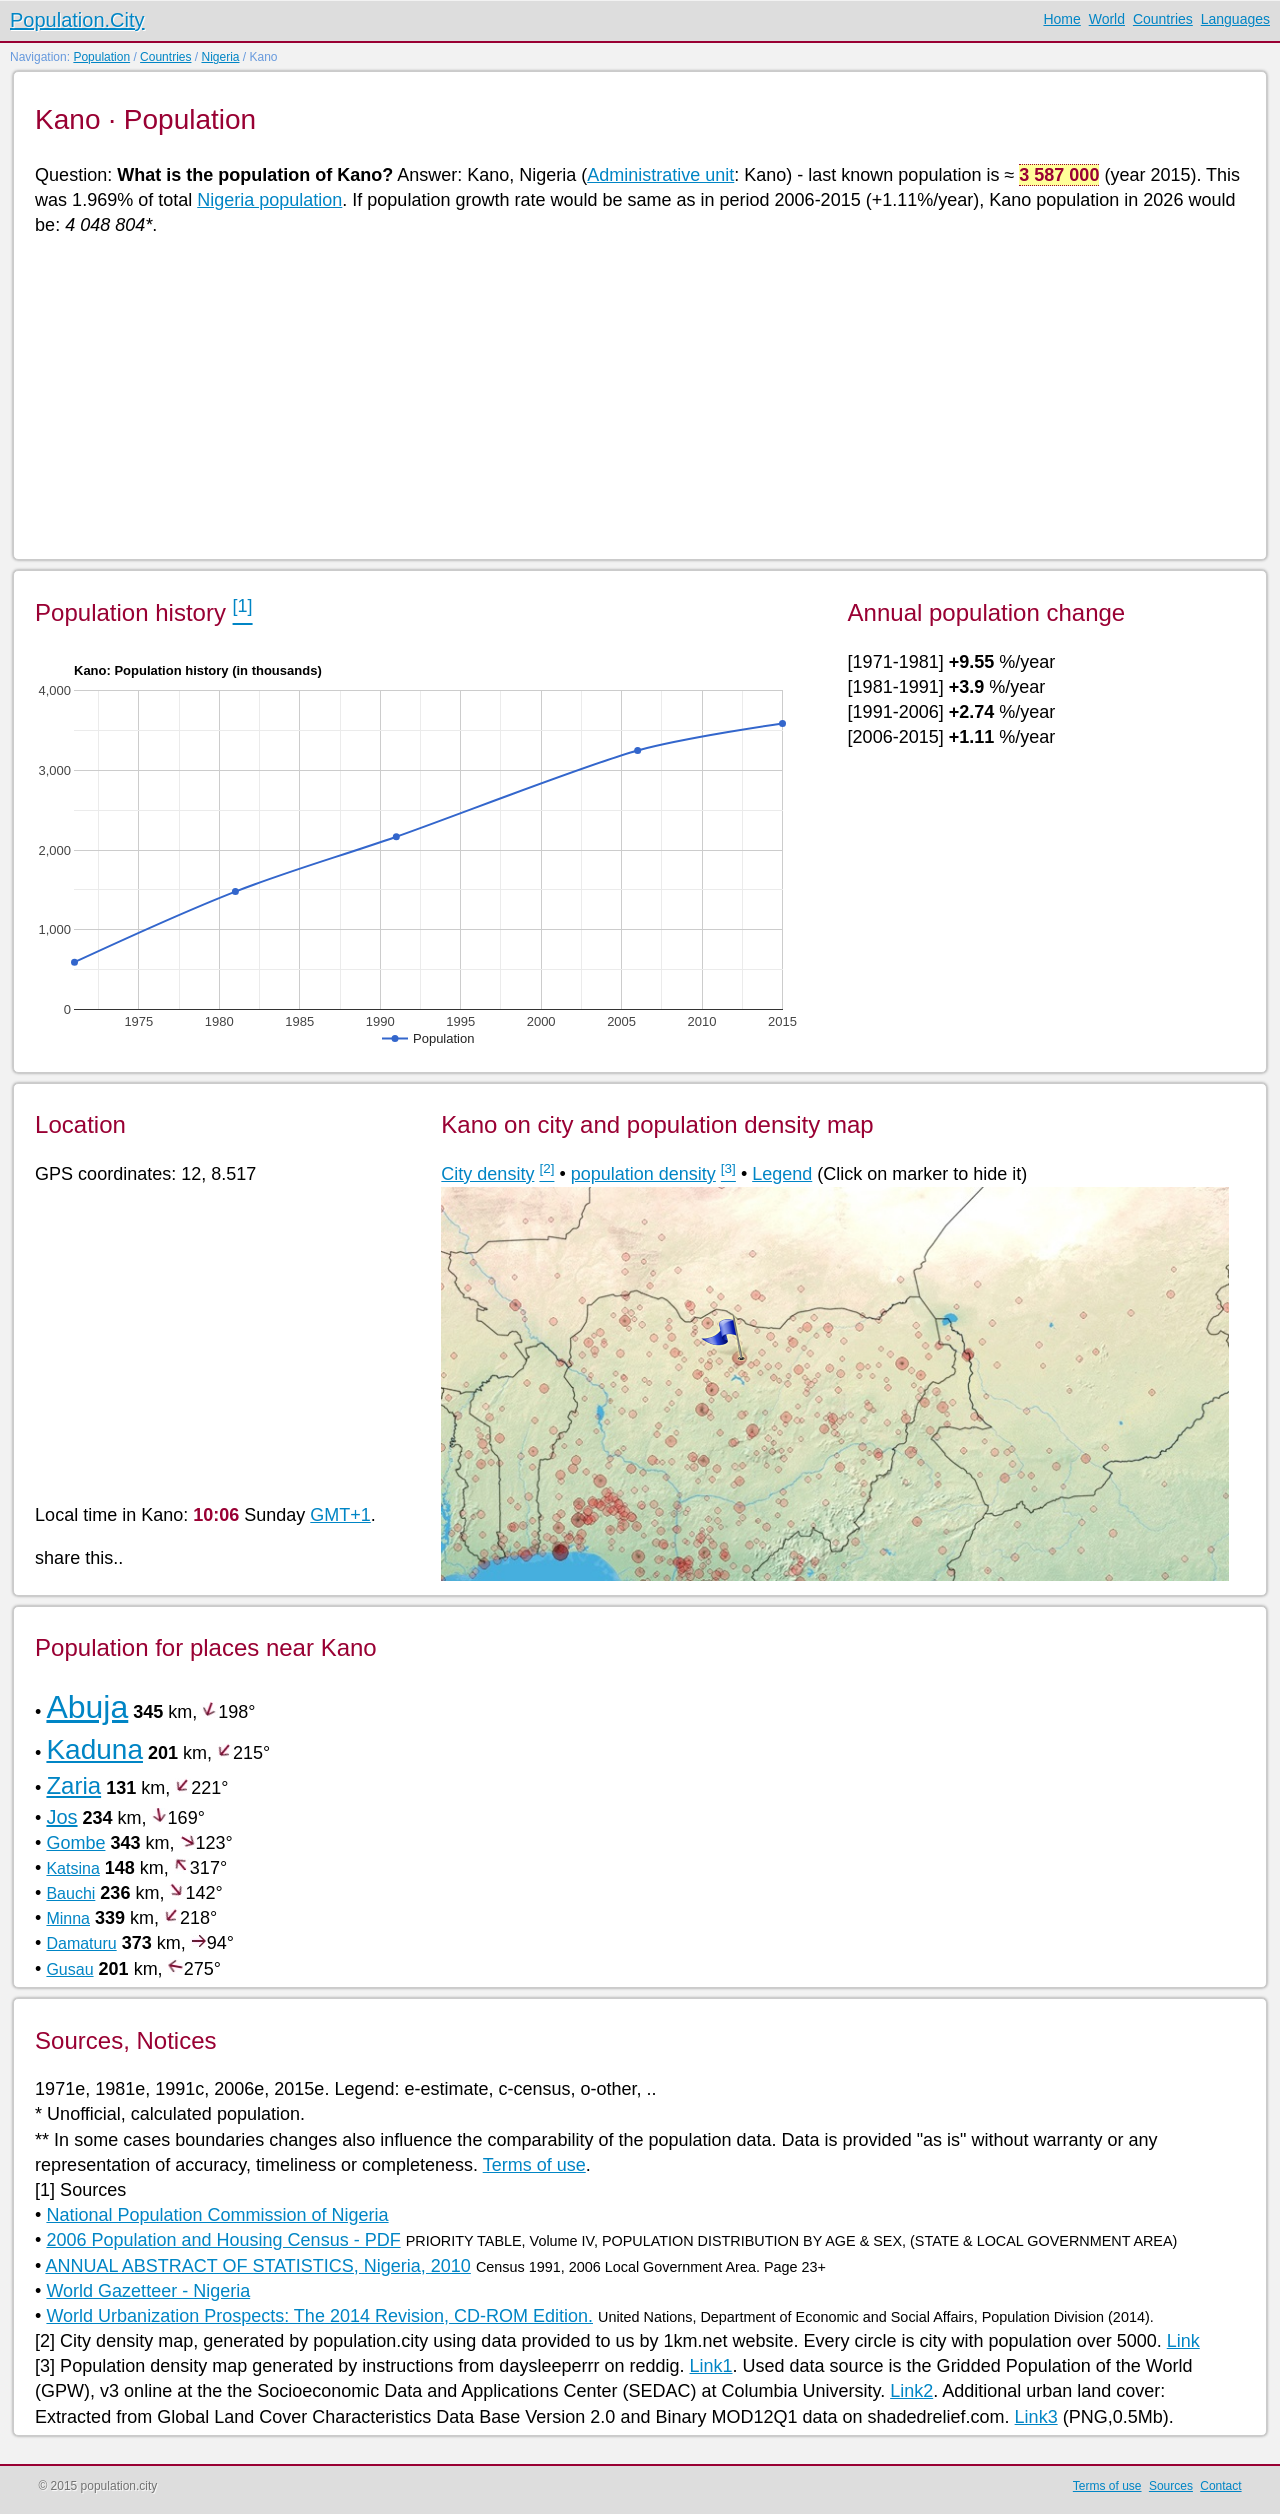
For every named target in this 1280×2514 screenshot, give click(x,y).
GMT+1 (340, 1515)
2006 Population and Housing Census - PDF (223, 2240)
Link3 (1036, 2417)
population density (643, 1174)
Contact (1220, 2486)
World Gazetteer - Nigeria (148, 2291)
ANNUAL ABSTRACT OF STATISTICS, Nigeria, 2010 (257, 2266)
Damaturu (81, 1943)
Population (101, 57)
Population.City (77, 20)
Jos (61, 1817)
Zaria (73, 1785)
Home (1061, 19)
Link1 (710, 2366)
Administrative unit (660, 175)
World (1107, 19)
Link (1183, 2341)
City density (487, 1174)
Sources (1171, 2486)
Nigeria (220, 57)
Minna (68, 1918)
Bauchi (70, 1893)
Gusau (69, 1969)
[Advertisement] (635, 396)
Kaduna (94, 1749)
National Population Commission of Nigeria (217, 2215)
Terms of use (534, 2165)
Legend (782, 1174)
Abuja (87, 1707)
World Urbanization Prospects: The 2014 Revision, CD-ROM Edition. (319, 2316)
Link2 (911, 2391)
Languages (1235, 19)
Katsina (72, 1868)
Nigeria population (269, 200)
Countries (1163, 19)
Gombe (75, 1843)
